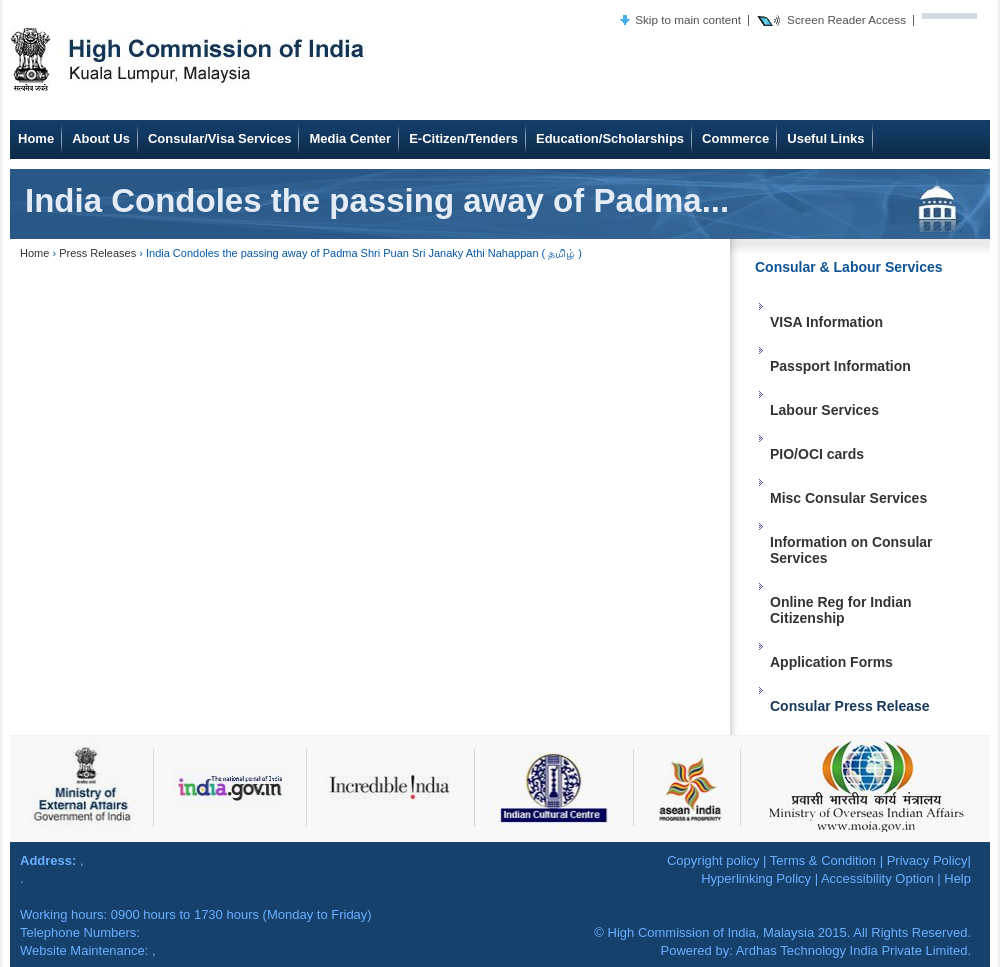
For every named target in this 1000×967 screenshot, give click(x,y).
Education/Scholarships (610, 138)
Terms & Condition (823, 860)
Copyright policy (713, 860)
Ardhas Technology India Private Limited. (853, 950)
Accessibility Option (877, 878)
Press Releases (97, 253)
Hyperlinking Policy (756, 878)
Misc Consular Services (848, 498)
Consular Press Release (850, 706)
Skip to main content (688, 19)
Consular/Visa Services (220, 138)
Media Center (350, 138)
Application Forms (831, 662)
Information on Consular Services (851, 550)
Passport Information (840, 366)
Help (957, 878)
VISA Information (826, 322)
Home (36, 138)
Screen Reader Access (846, 19)
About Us (101, 138)
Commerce (735, 138)
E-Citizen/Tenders (463, 138)
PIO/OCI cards (817, 454)
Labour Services (824, 410)
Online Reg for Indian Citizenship (841, 610)
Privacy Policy (927, 860)
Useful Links (825, 138)
